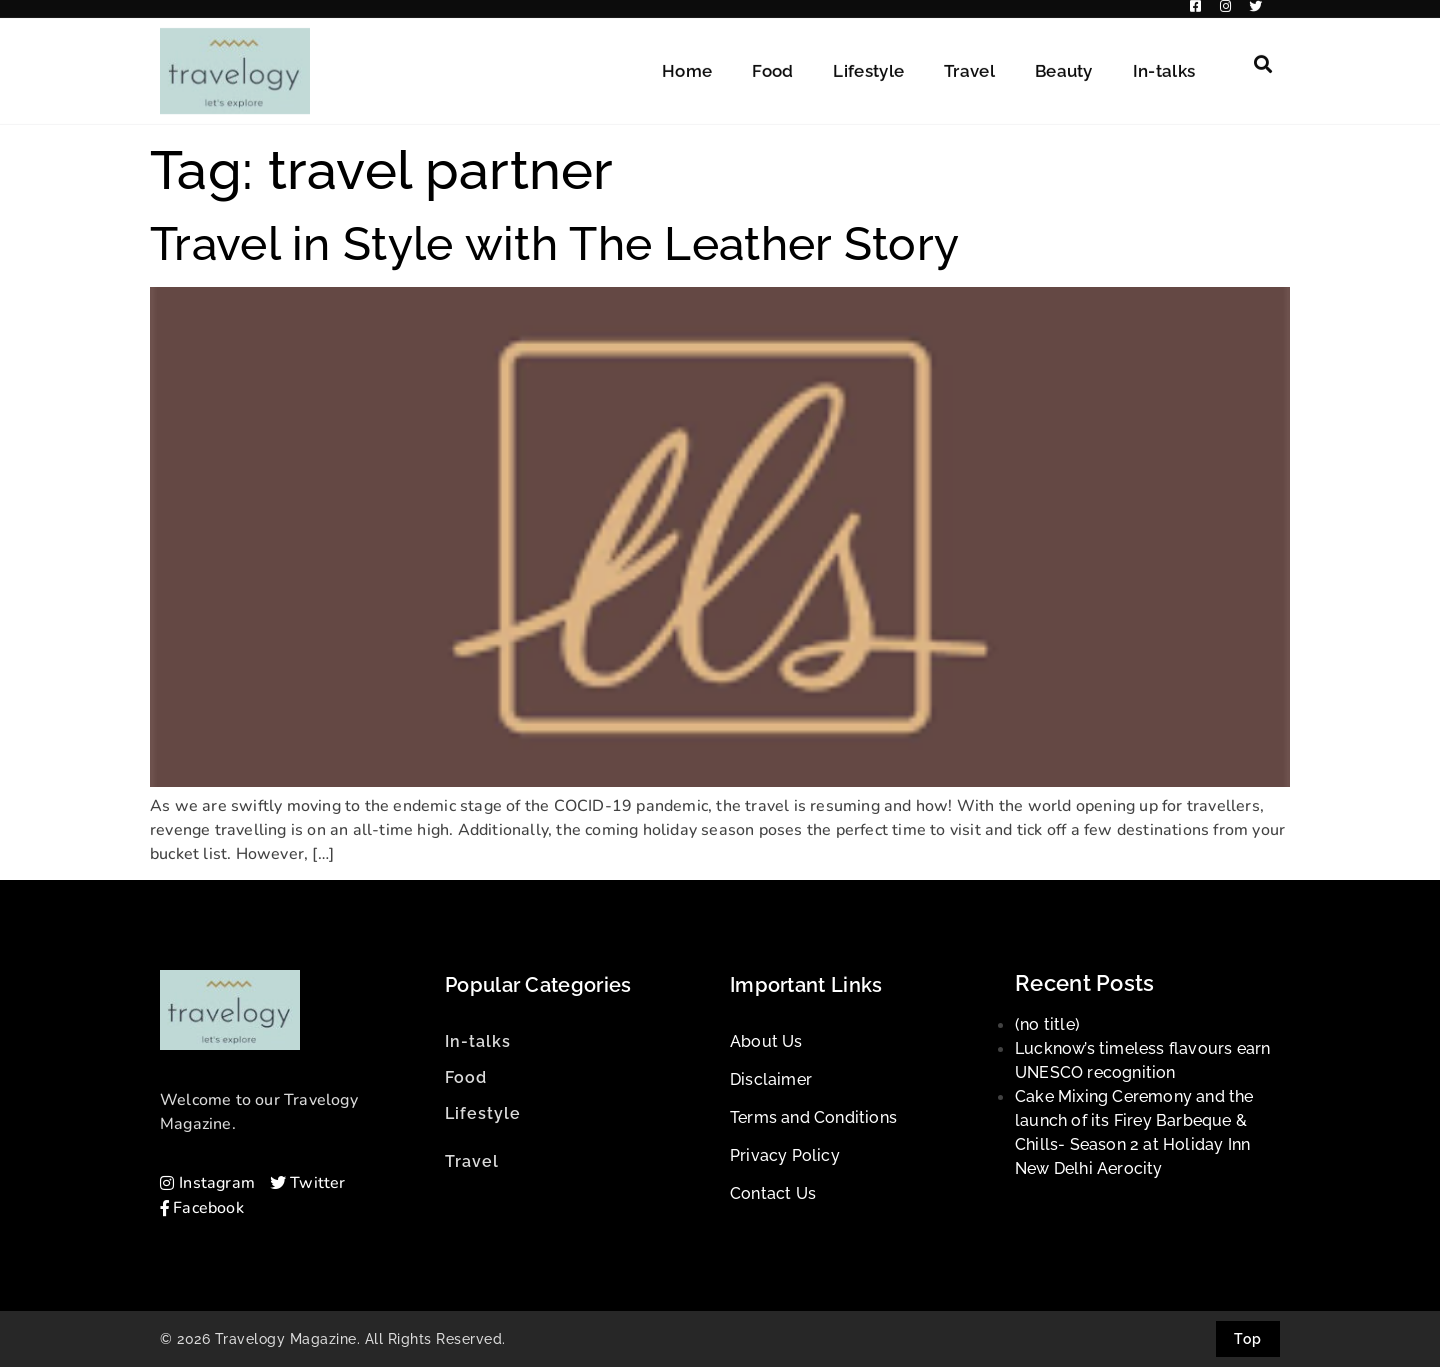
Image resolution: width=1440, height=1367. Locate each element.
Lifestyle (868, 62)
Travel (969, 62)
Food (772, 62)
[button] (1263, 55)
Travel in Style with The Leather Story (554, 244)
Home (687, 62)
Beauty (1064, 62)
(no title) (1047, 1024)
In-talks (1164, 62)
